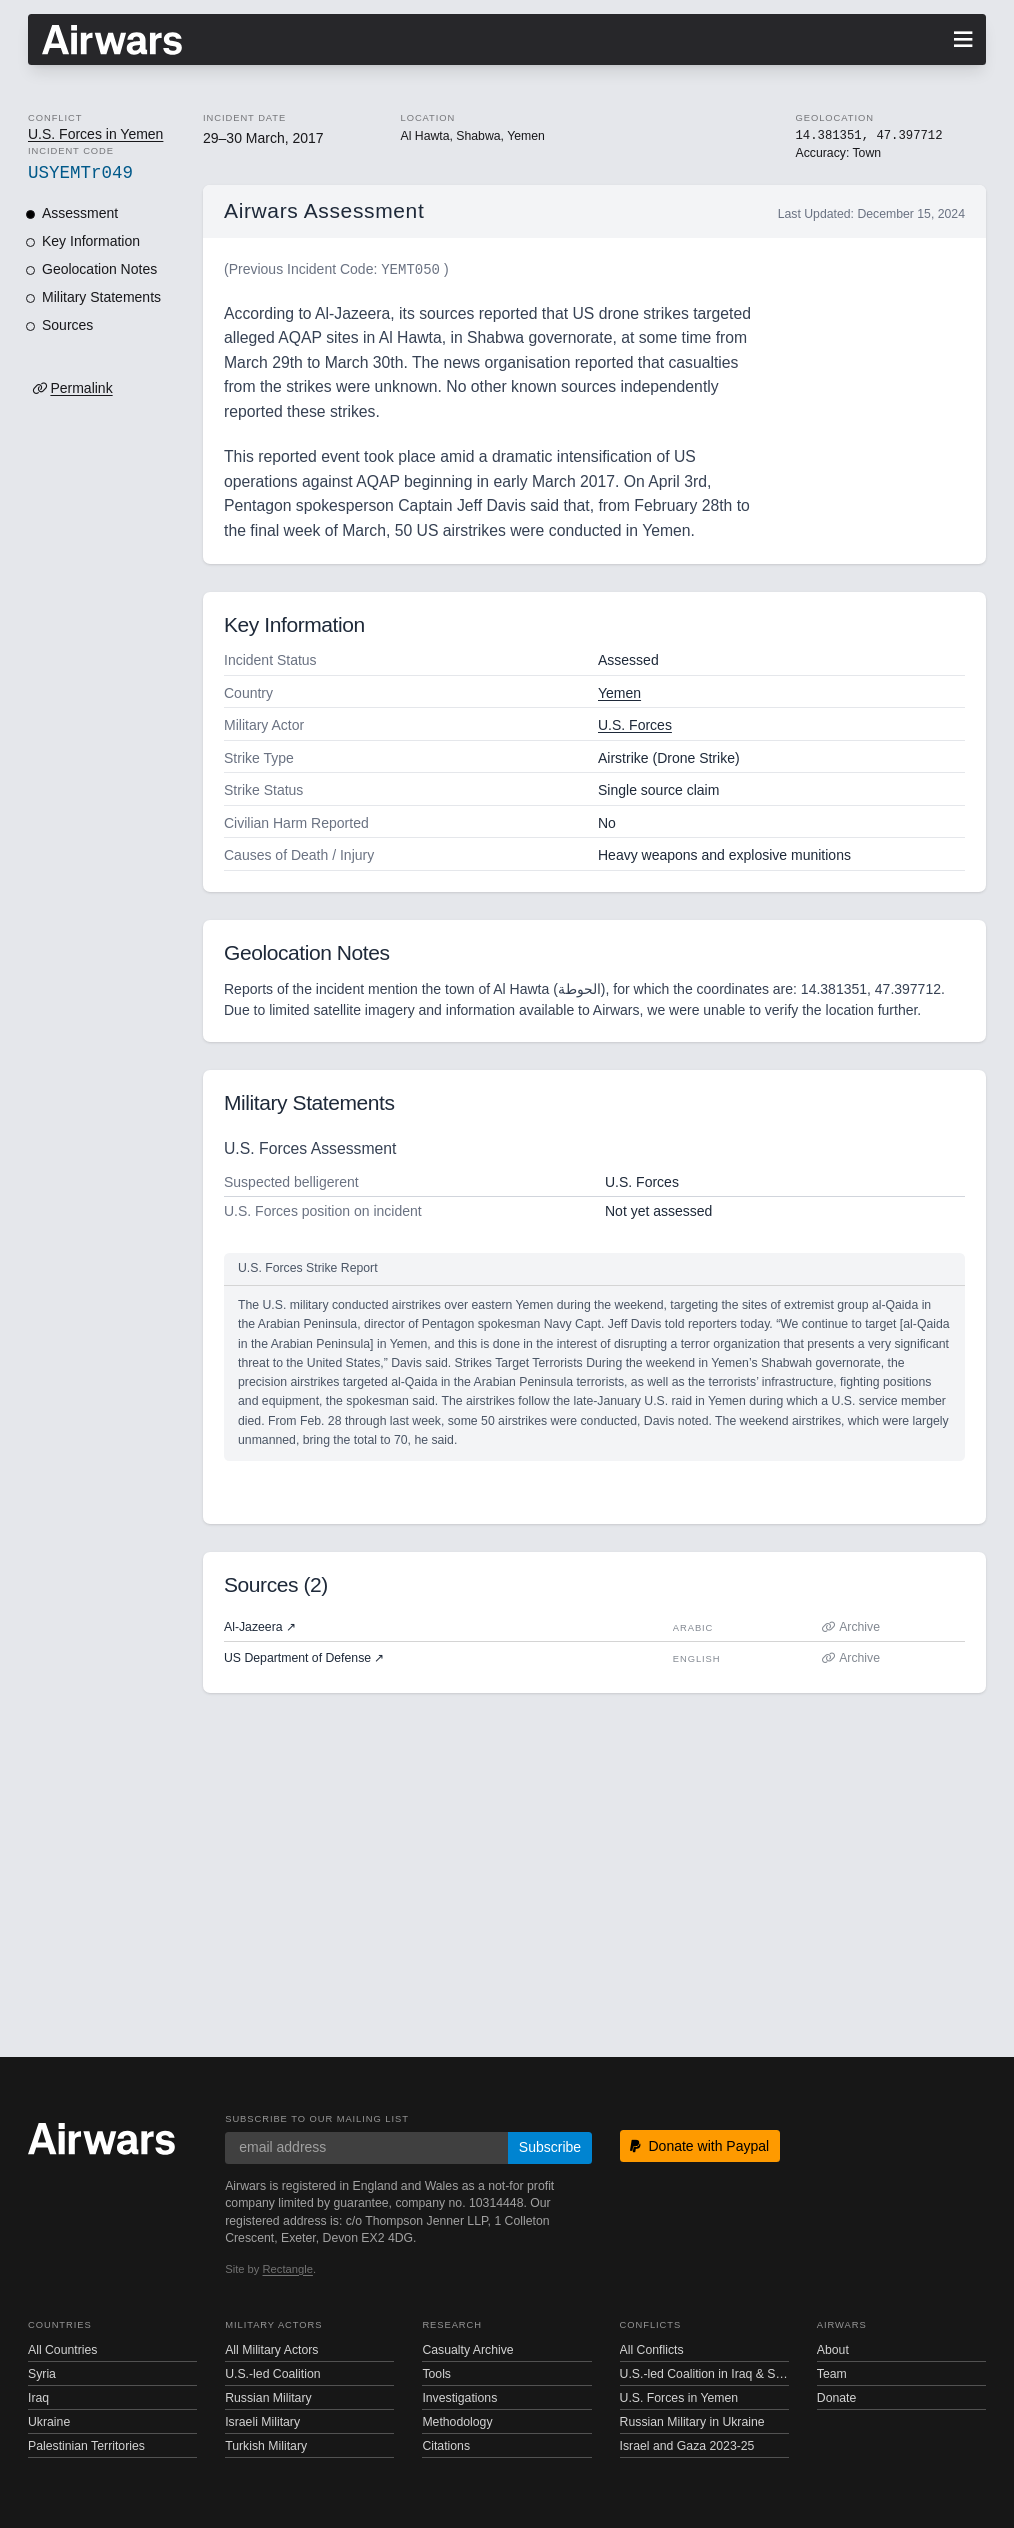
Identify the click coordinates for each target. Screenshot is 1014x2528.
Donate (837, 2398)
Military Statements (101, 297)
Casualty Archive (467, 2350)
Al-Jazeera (260, 1627)
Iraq (38, 2398)
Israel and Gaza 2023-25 (687, 2446)
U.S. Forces (635, 725)
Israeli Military (262, 2422)
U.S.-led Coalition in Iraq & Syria (704, 2374)
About (833, 2350)
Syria (42, 2374)
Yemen (619, 693)
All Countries (62, 2350)
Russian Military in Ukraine (692, 2422)
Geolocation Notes (99, 269)
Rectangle (288, 2269)
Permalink (81, 388)
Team (832, 2374)
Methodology (457, 2422)
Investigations (459, 2398)
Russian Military (268, 2398)
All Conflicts (652, 2350)
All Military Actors (271, 2350)
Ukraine (49, 2422)
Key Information (91, 241)
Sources (67, 325)
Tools (436, 2374)
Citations (446, 2446)
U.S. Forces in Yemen (95, 134)
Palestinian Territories (86, 2446)
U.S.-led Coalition (272, 2374)
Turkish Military (266, 2446)
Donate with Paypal (699, 2146)
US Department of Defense (304, 1658)
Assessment (80, 213)
